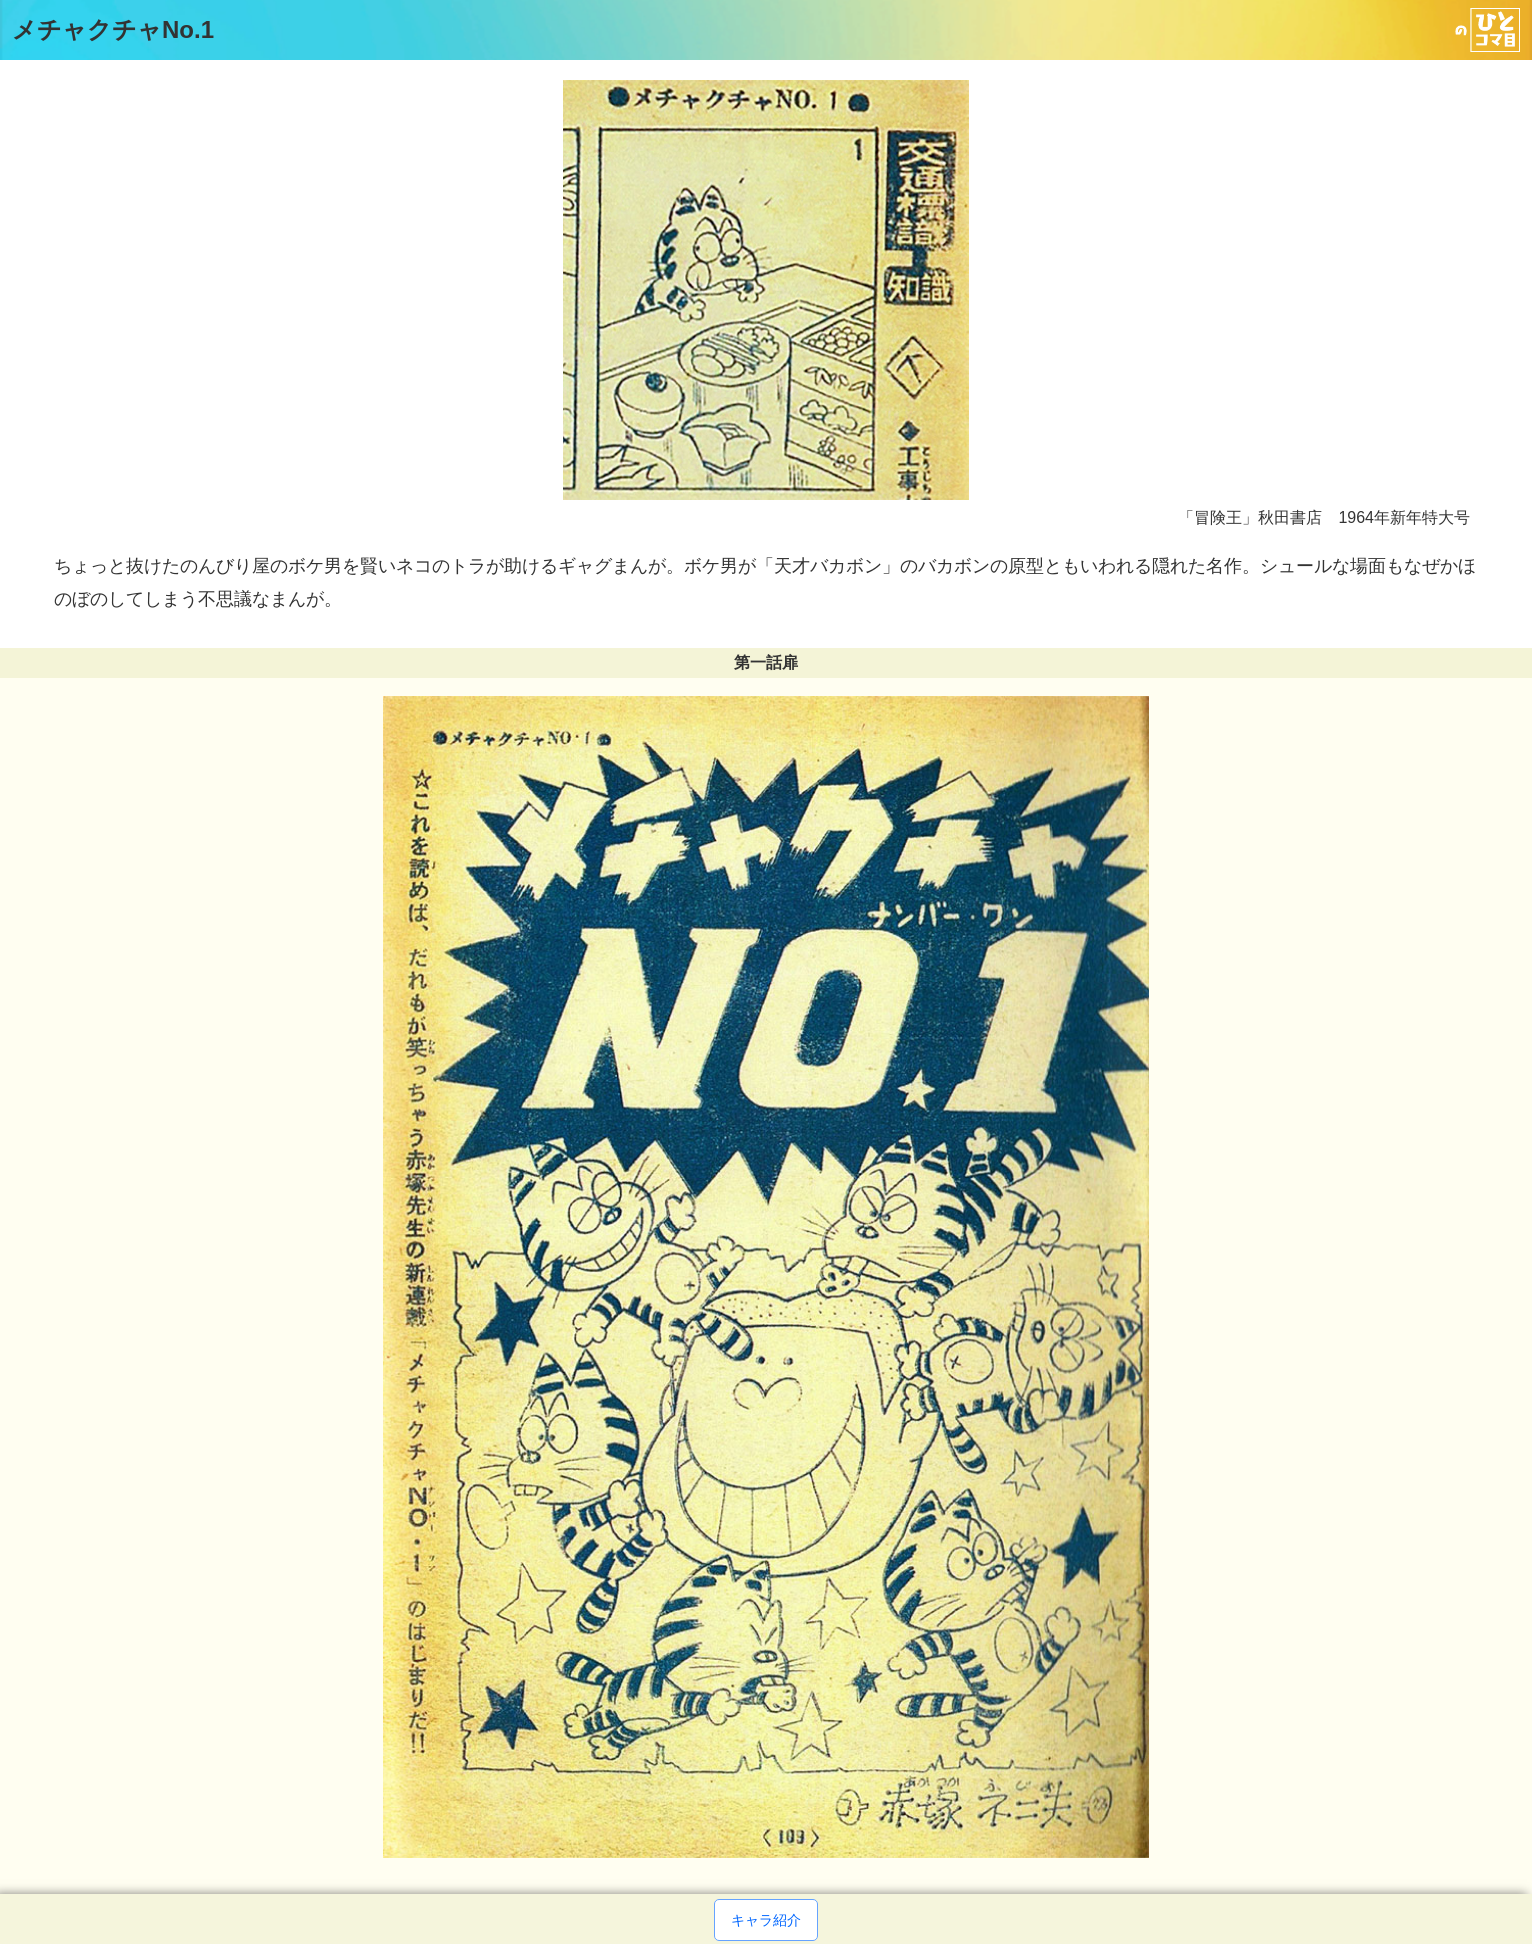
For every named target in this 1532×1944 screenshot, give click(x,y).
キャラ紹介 (766, 1920)
